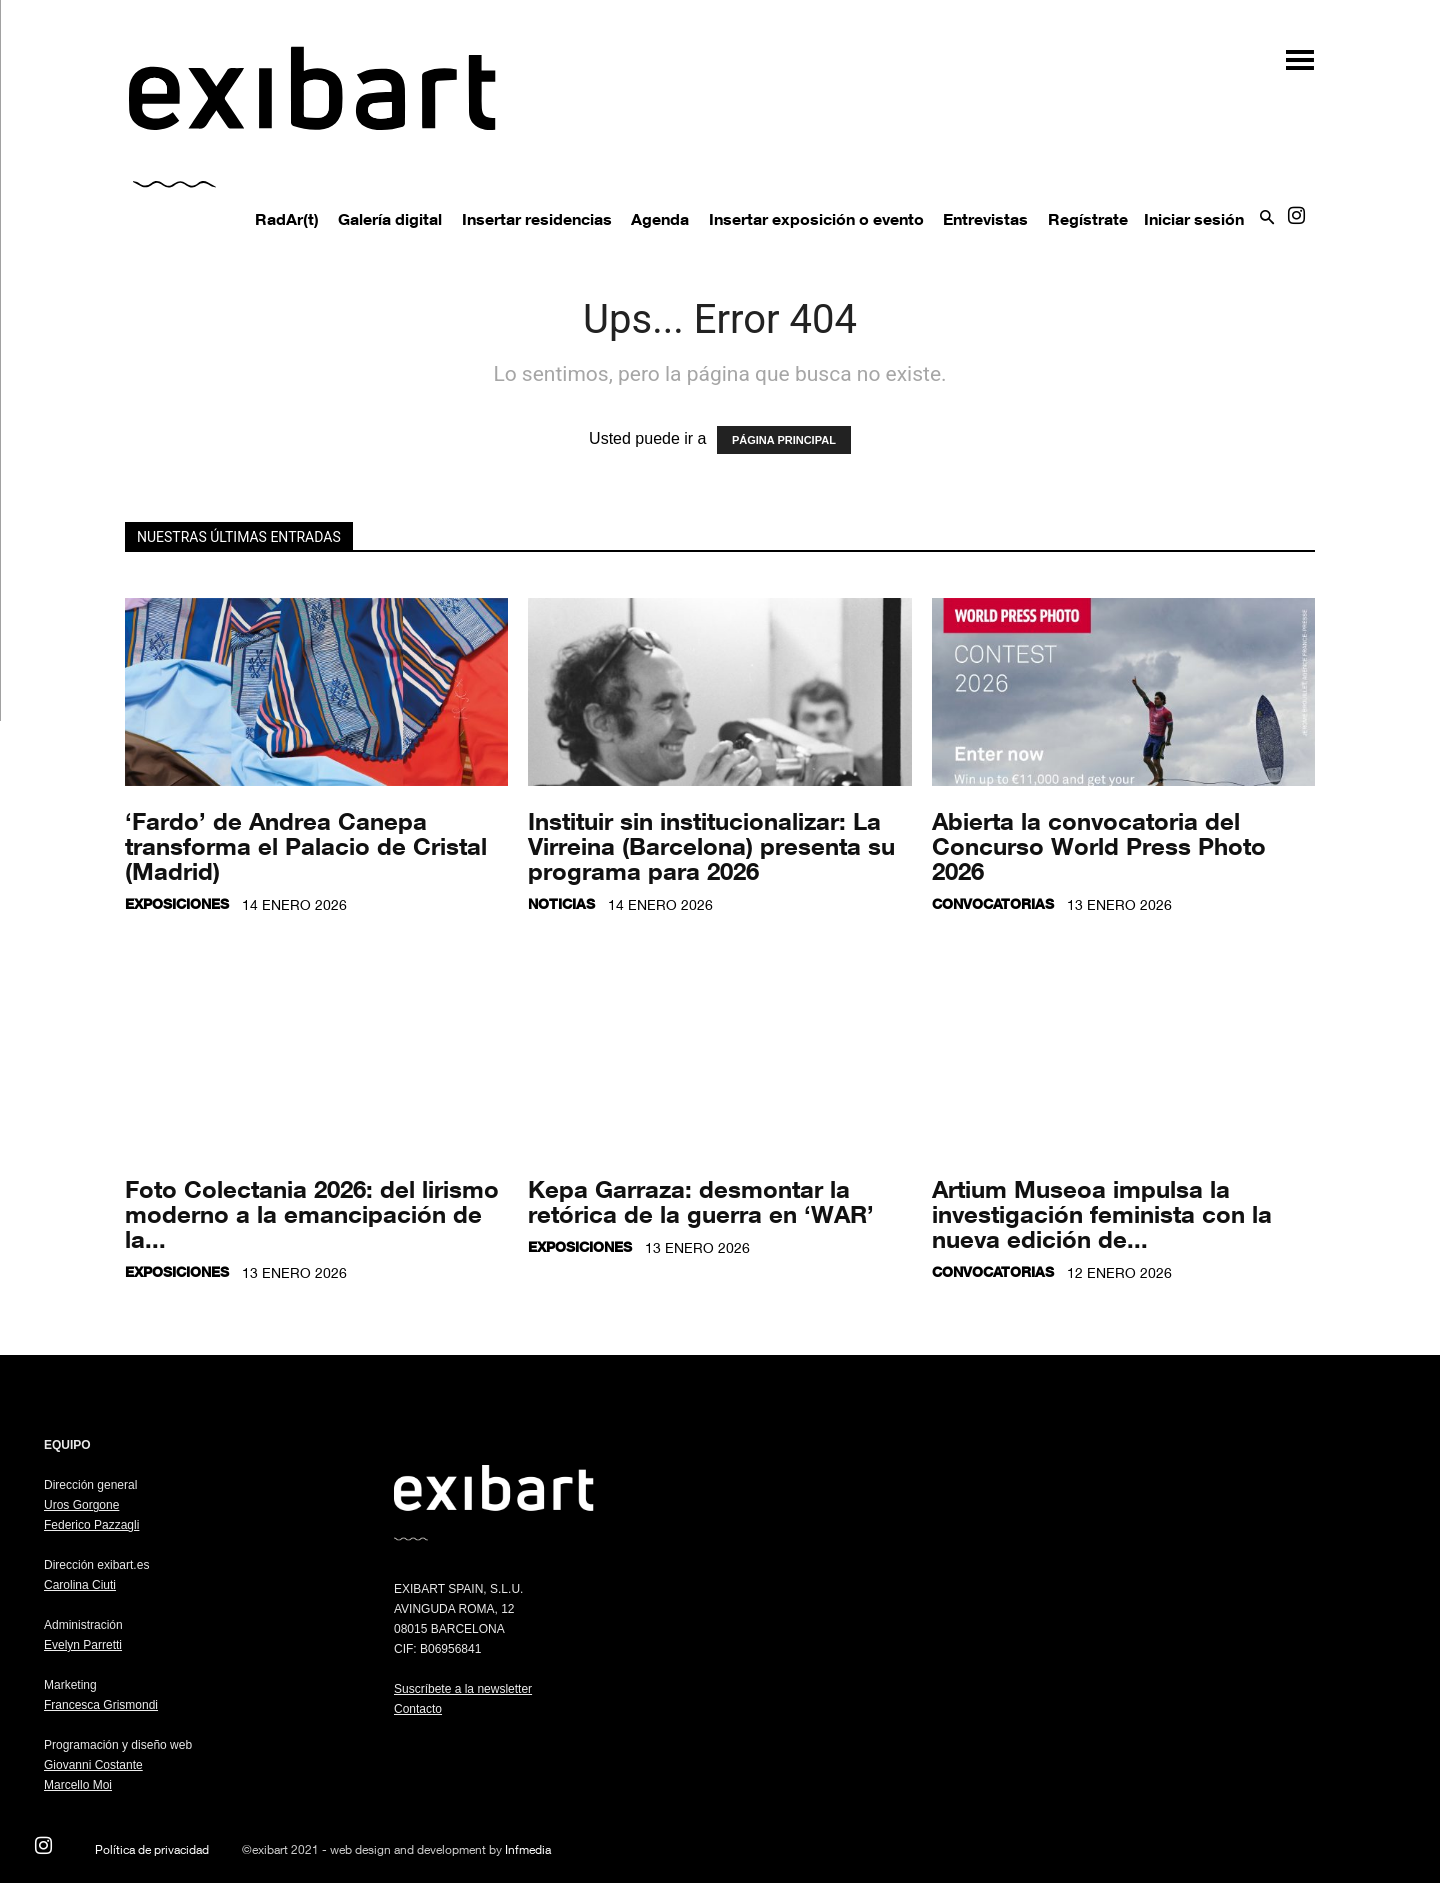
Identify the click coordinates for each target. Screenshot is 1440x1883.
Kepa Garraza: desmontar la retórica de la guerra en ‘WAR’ (701, 1201)
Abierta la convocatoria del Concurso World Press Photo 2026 (1099, 845)
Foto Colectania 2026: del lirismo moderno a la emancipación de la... (312, 1213)
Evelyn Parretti (83, 1645)
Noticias (561, 903)
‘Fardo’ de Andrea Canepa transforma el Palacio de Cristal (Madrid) (306, 845)
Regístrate (1088, 219)
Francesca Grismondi (101, 1705)
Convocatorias (993, 903)
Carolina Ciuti (80, 1585)
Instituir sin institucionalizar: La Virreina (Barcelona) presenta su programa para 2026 (711, 845)
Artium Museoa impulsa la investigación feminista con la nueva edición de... (1102, 1213)
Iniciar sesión (1194, 219)
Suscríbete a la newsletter (463, 1689)
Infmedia (528, 1849)
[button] (1290, 52)
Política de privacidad (152, 1849)
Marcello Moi (78, 1785)
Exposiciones (177, 903)
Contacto (418, 1709)
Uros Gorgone (81, 1505)
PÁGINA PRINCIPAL (784, 440)
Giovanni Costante (93, 1765)
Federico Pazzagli (91, 1525)
